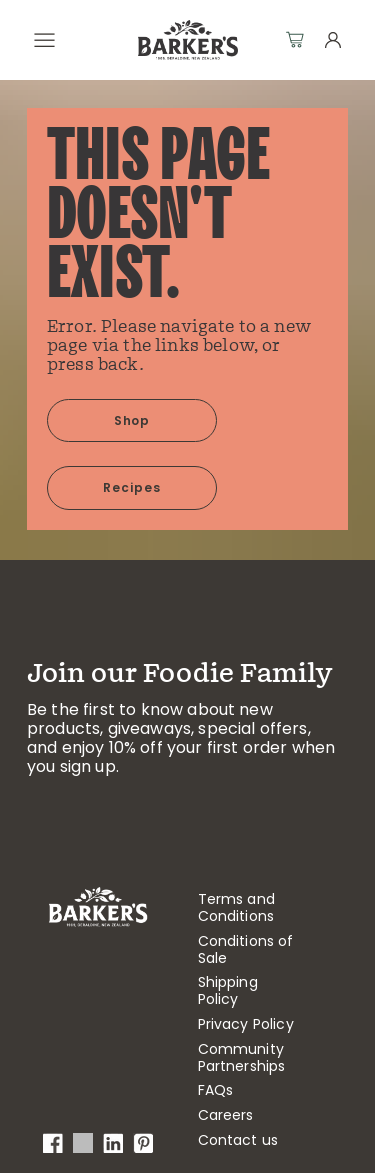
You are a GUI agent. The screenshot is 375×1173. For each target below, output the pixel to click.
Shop (132, 420)
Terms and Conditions (236, 908)
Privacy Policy (246, 1024)
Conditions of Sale (246, 950)
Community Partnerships (242, 1058)
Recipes (132, 487)
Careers (226, 1115)
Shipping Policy (228, 991)
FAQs (216, 1090)
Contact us (238, 1140)
